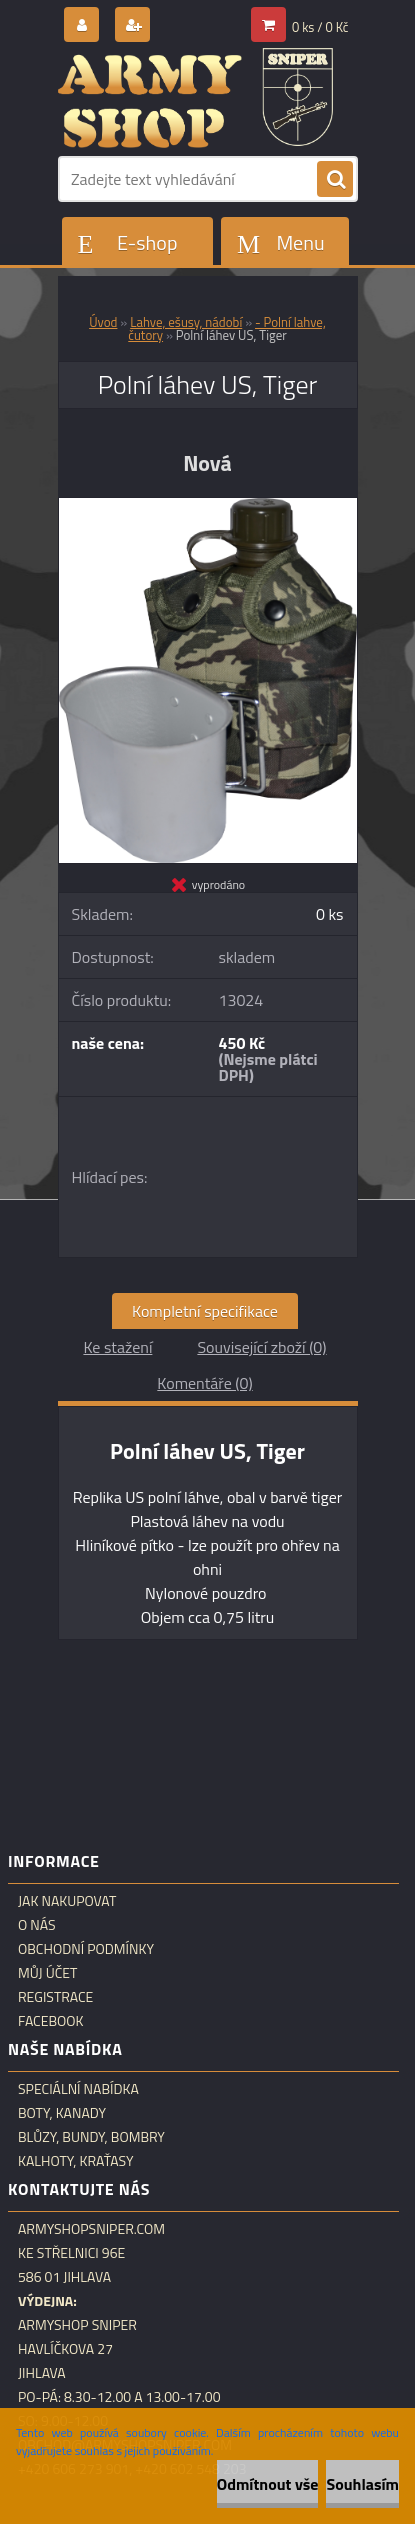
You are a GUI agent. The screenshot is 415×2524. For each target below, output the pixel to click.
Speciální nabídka (78, 2089)
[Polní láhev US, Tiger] (208, 506)
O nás (37, 1925)
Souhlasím (362, 2484)
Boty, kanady (62, 2113)
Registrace (55, 1997)
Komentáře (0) (204, 1383)
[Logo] (195, 98)
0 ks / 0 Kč (320, 27)
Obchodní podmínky (86, 1949)
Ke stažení (117, 1347)
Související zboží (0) (261, 1347)
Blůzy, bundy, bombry (91, 2137)
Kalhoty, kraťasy (76, 2161)
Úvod (103, 322)
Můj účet (47, 1973)
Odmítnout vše (268, 2484)
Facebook (51, 2021)
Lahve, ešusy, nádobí (186, 322)
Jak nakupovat (67, 1901)
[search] (335, 180)
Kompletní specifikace (205, 1311)
